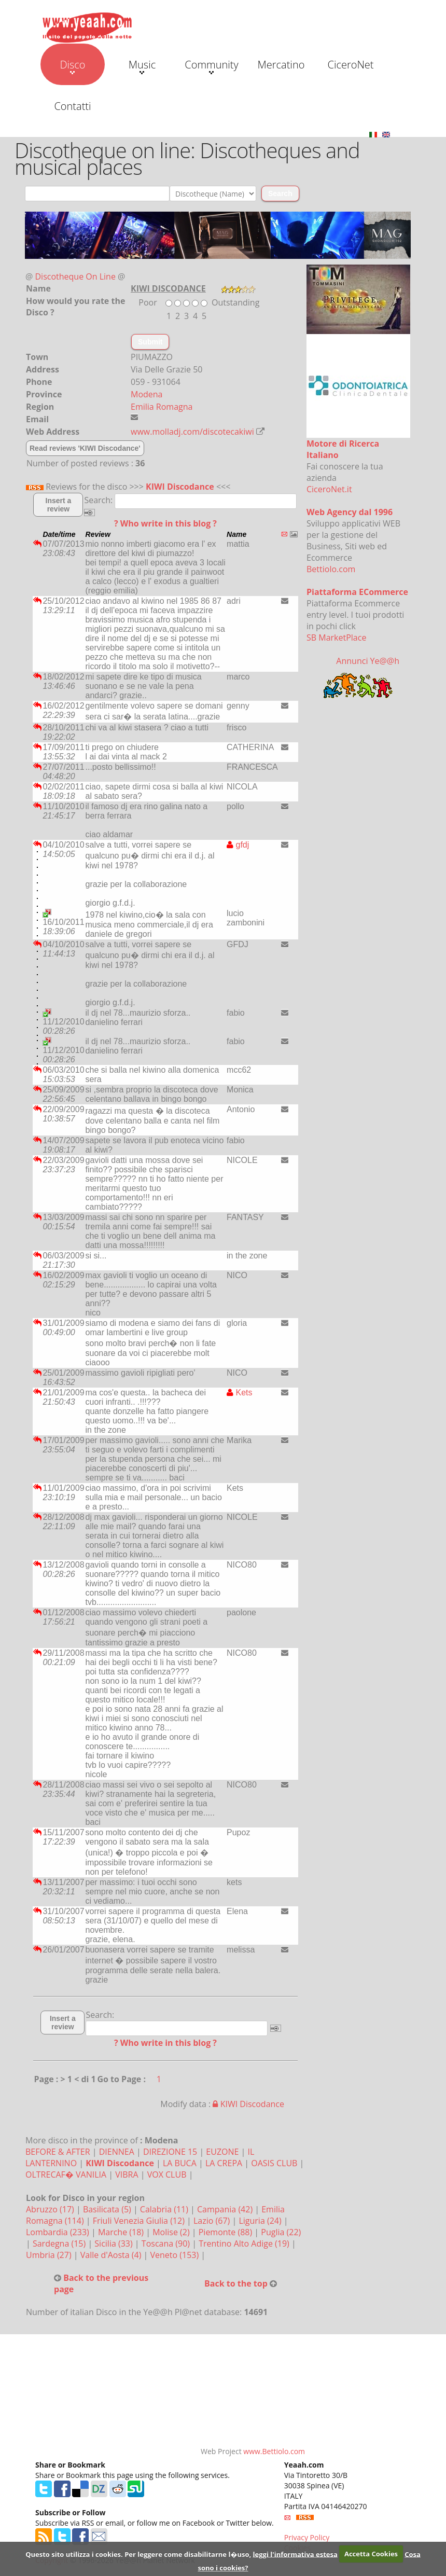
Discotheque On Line (75, 276)
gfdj (238, 844)
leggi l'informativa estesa (295, 2553)
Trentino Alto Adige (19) (245, 2243)
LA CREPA (223, 2163)
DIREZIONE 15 (170, 2151)
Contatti (72, 106)
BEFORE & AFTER (57, 2151)
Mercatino (281, 65)
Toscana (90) (167, 2243)
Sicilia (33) (114, 2243)
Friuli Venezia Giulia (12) (140, 2220)
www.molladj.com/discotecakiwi (192, 431)
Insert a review (59, 504)
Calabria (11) (165, 2209)
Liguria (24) (261, 2220)
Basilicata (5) (108, 2209)
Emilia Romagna (161, 406)
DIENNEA (116, 2151)
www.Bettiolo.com (274, 2451)
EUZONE (222, 2151)
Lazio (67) (212, 2220)
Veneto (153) (175, 2255)
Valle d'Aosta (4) (112, 2255)
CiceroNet (350, 65)
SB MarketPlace (336, 637)
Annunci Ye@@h (367, 661)
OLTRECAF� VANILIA (65, 2174)
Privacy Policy (306, 2537)
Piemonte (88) (227, 2232)
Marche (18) (122, 2232)
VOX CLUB (167, 2174)
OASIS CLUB (274, 2163)
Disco (72, 66)
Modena (147, 394)
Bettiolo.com (330, 569)
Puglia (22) (281, 2232)
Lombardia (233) (58, 2232)
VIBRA (126, 2174)
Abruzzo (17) (51, 2209)
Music (142, 66)
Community (211, 66)
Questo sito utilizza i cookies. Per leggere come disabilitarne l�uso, (138, 2553)
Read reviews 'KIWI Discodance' (85, 448)
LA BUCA (180, 2163)
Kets (239, 1392)
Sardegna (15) (60, 2243)
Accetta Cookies (371, 2553)
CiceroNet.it (329, 489)
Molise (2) (172, 2232)
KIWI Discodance (180, 486)
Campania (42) (226, 2209)
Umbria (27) (50, 2255)
